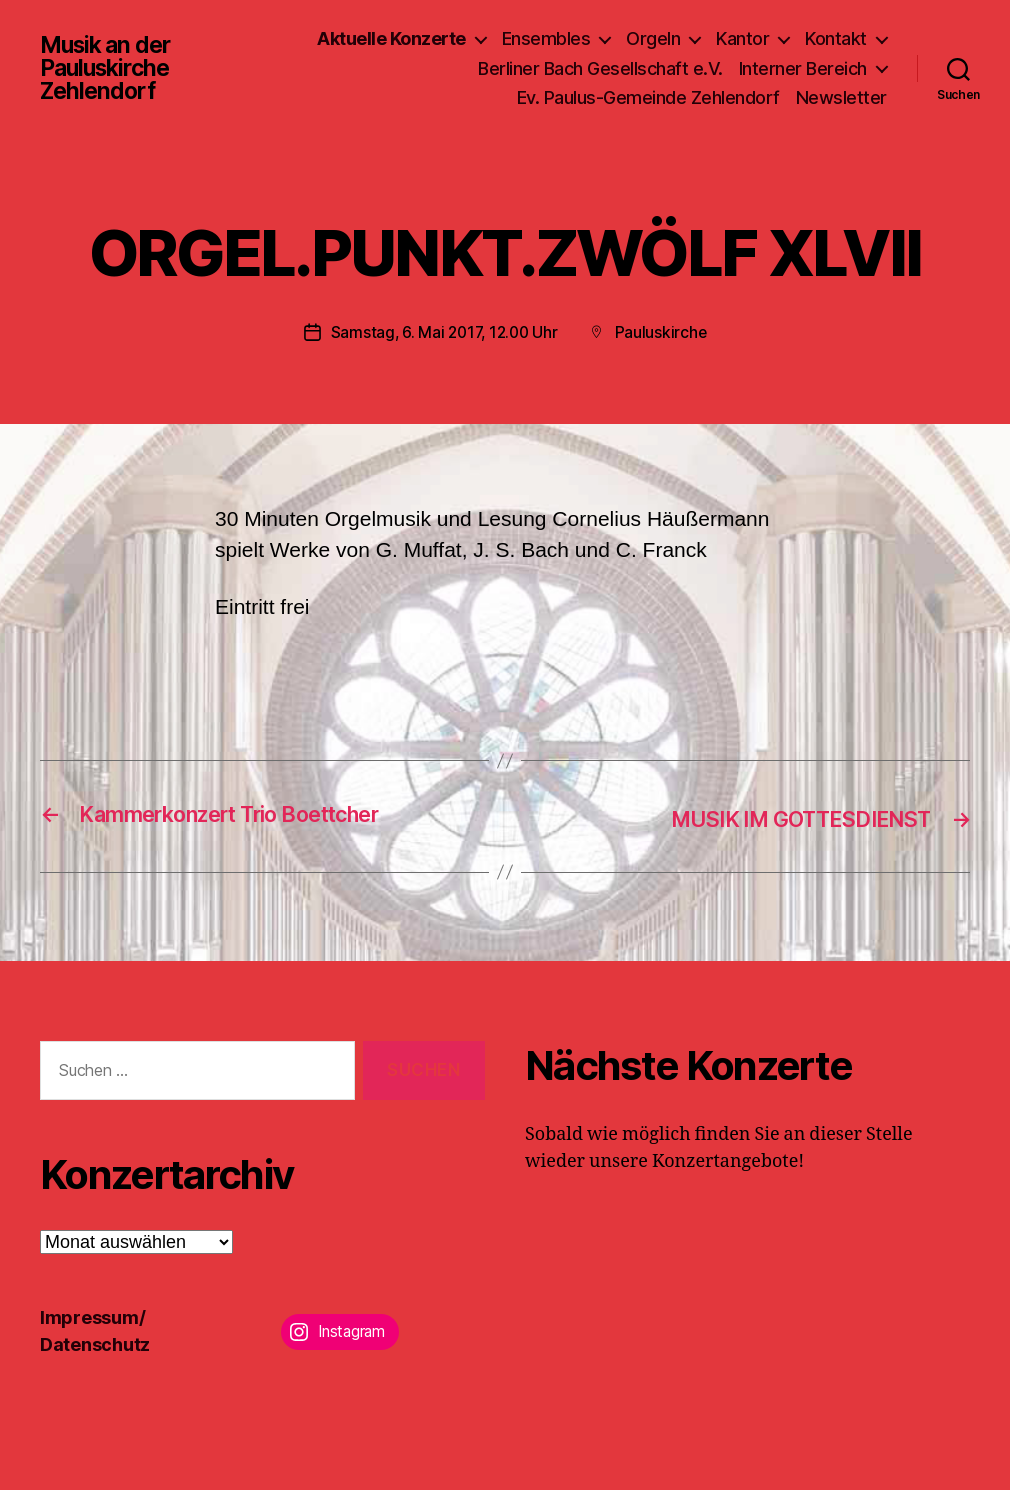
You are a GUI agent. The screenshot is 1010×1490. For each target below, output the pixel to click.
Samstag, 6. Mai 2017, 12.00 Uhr (443, 332)
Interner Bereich (803, 68)
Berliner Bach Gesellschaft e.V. (600, 68)
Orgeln (653, 38)
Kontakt (836, 38)
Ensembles (546, 38)
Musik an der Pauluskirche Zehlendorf (109, 68)
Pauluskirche (664, 332)
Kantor (742, 38)
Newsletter (841, 97)
